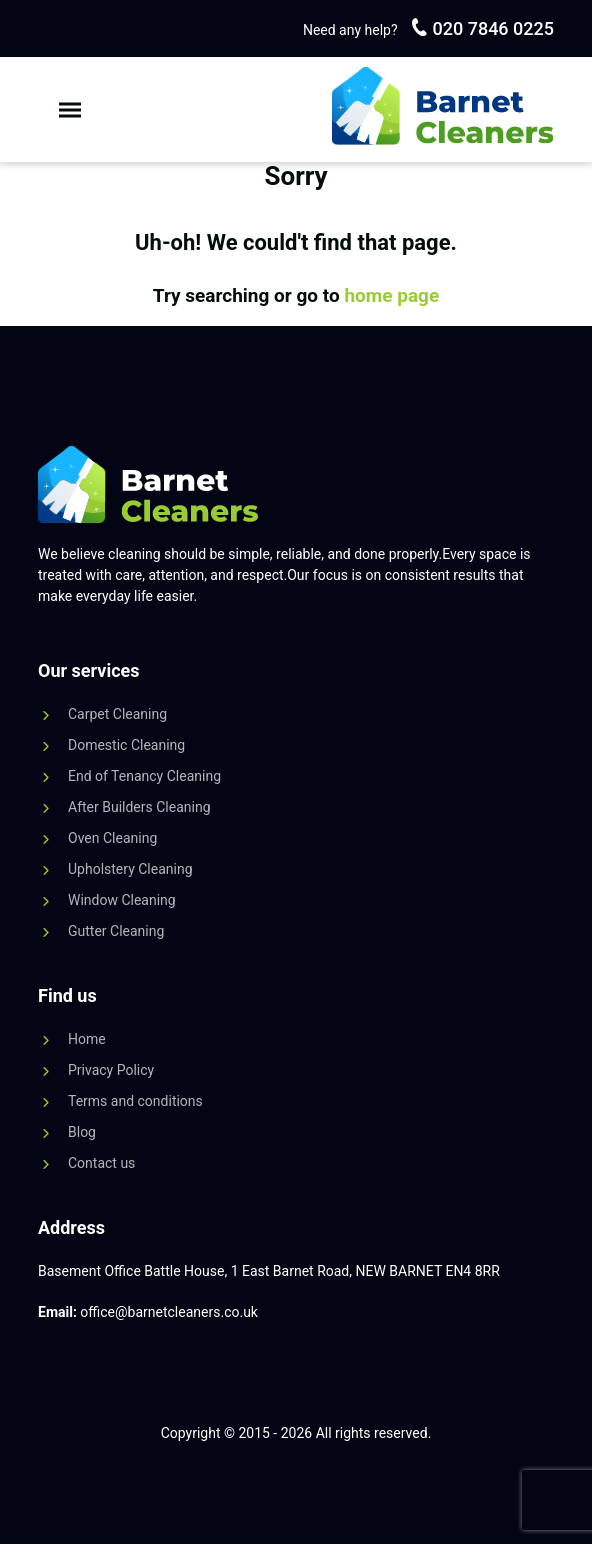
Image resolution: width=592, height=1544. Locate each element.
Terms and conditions (135, 1101)
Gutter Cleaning (116, 931)
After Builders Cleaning (139, 807)
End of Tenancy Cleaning (144, 776)
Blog (82, 1132)
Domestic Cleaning (126, 745)
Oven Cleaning (112, 838)
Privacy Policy (111, 1070)
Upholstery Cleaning (130, 869)
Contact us (101, 1163)
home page (391, 295)
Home (87, 1039)
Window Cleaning (122, 900)
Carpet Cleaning (117, 714)
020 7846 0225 (491, 28)
